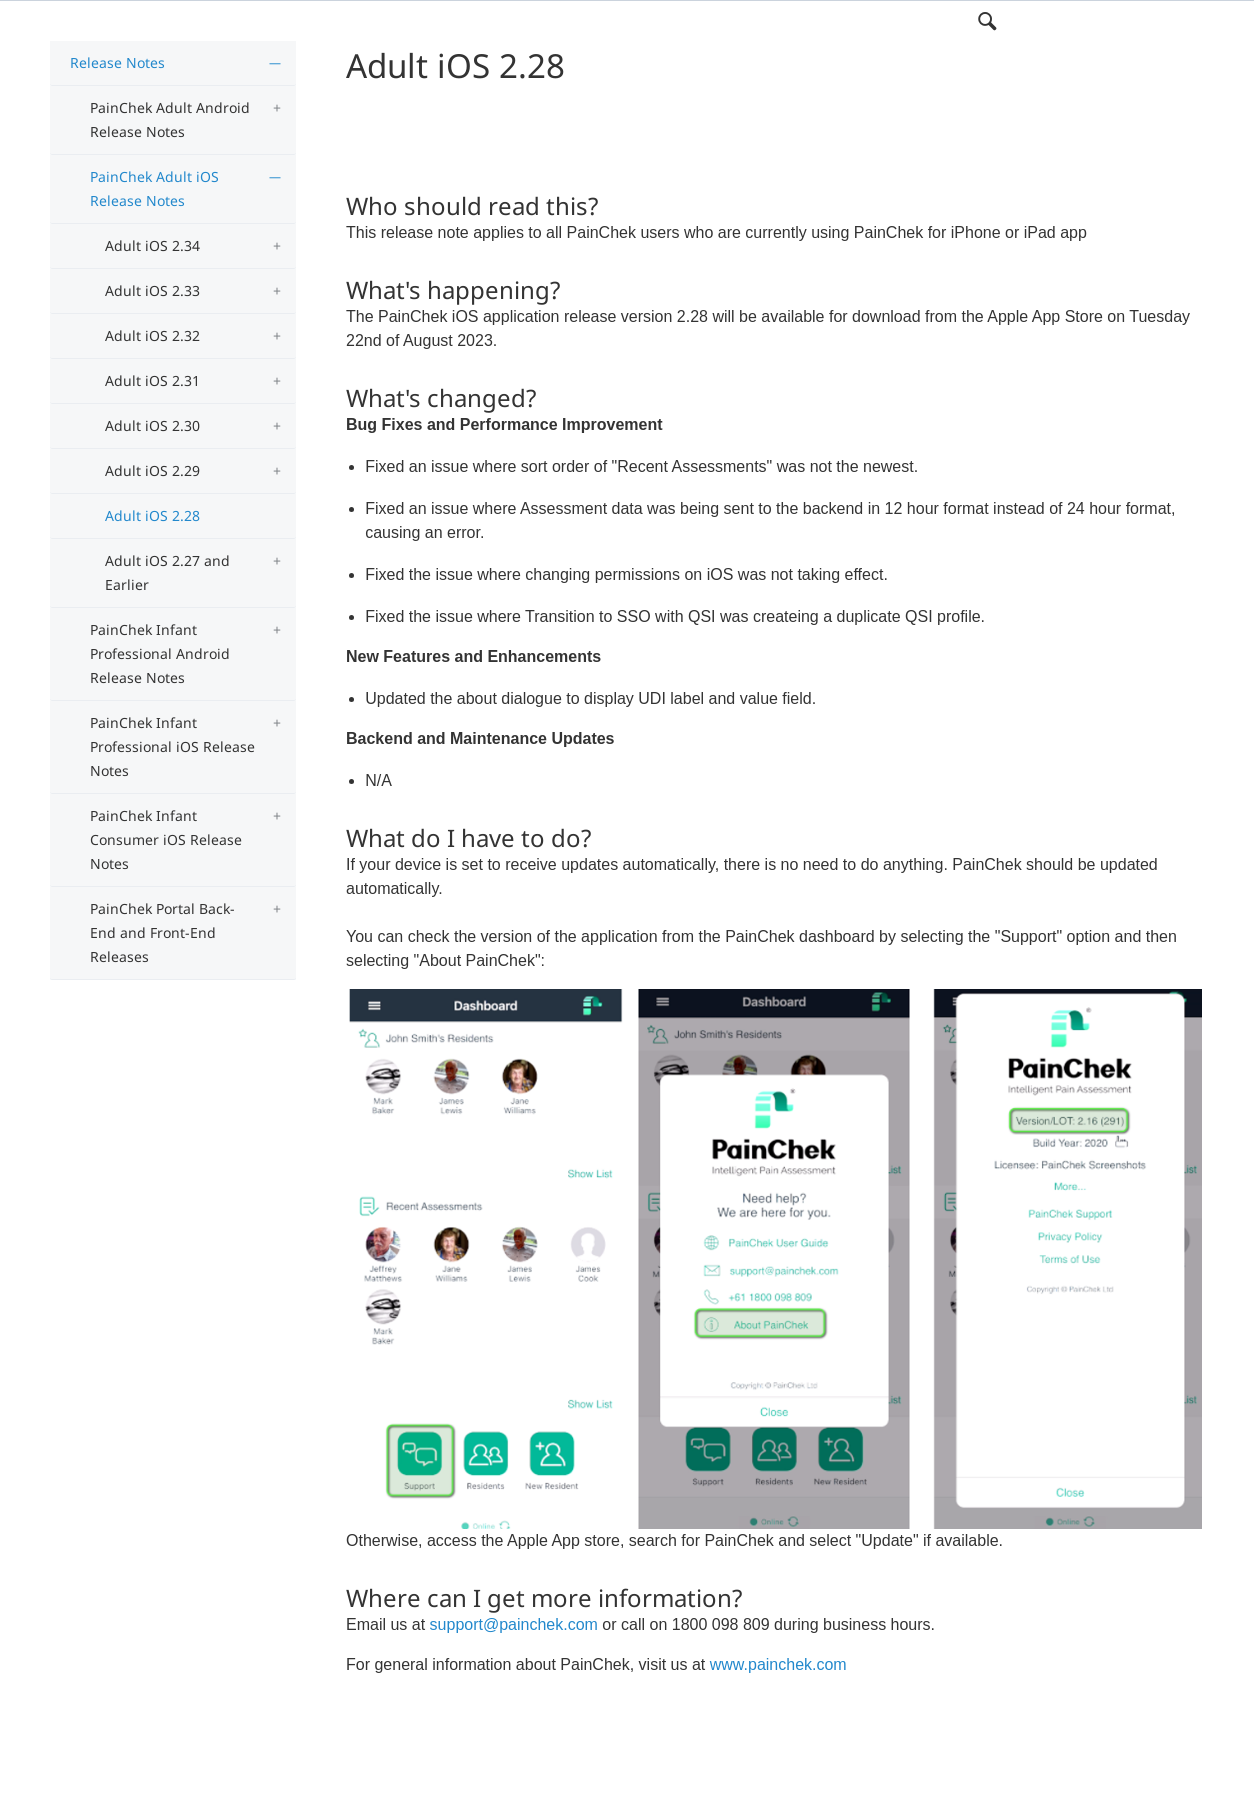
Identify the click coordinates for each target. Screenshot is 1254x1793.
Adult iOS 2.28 (152, 515)
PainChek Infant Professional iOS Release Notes (172, 746)
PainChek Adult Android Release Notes (170, 119)
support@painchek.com (514, 1624)
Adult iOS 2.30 (152, 425)
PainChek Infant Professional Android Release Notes (160, 653)
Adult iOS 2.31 (152, 380)
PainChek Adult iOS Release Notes (154, 188)
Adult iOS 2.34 (152, 245)
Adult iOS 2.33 (152, 290)
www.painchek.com (778, 1664)
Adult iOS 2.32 (152, 335)
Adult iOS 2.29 (152, 470)
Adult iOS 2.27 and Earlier (167, 572)
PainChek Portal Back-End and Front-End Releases (162, 932)
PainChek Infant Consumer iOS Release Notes (166, 839)
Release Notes (117, 62)
